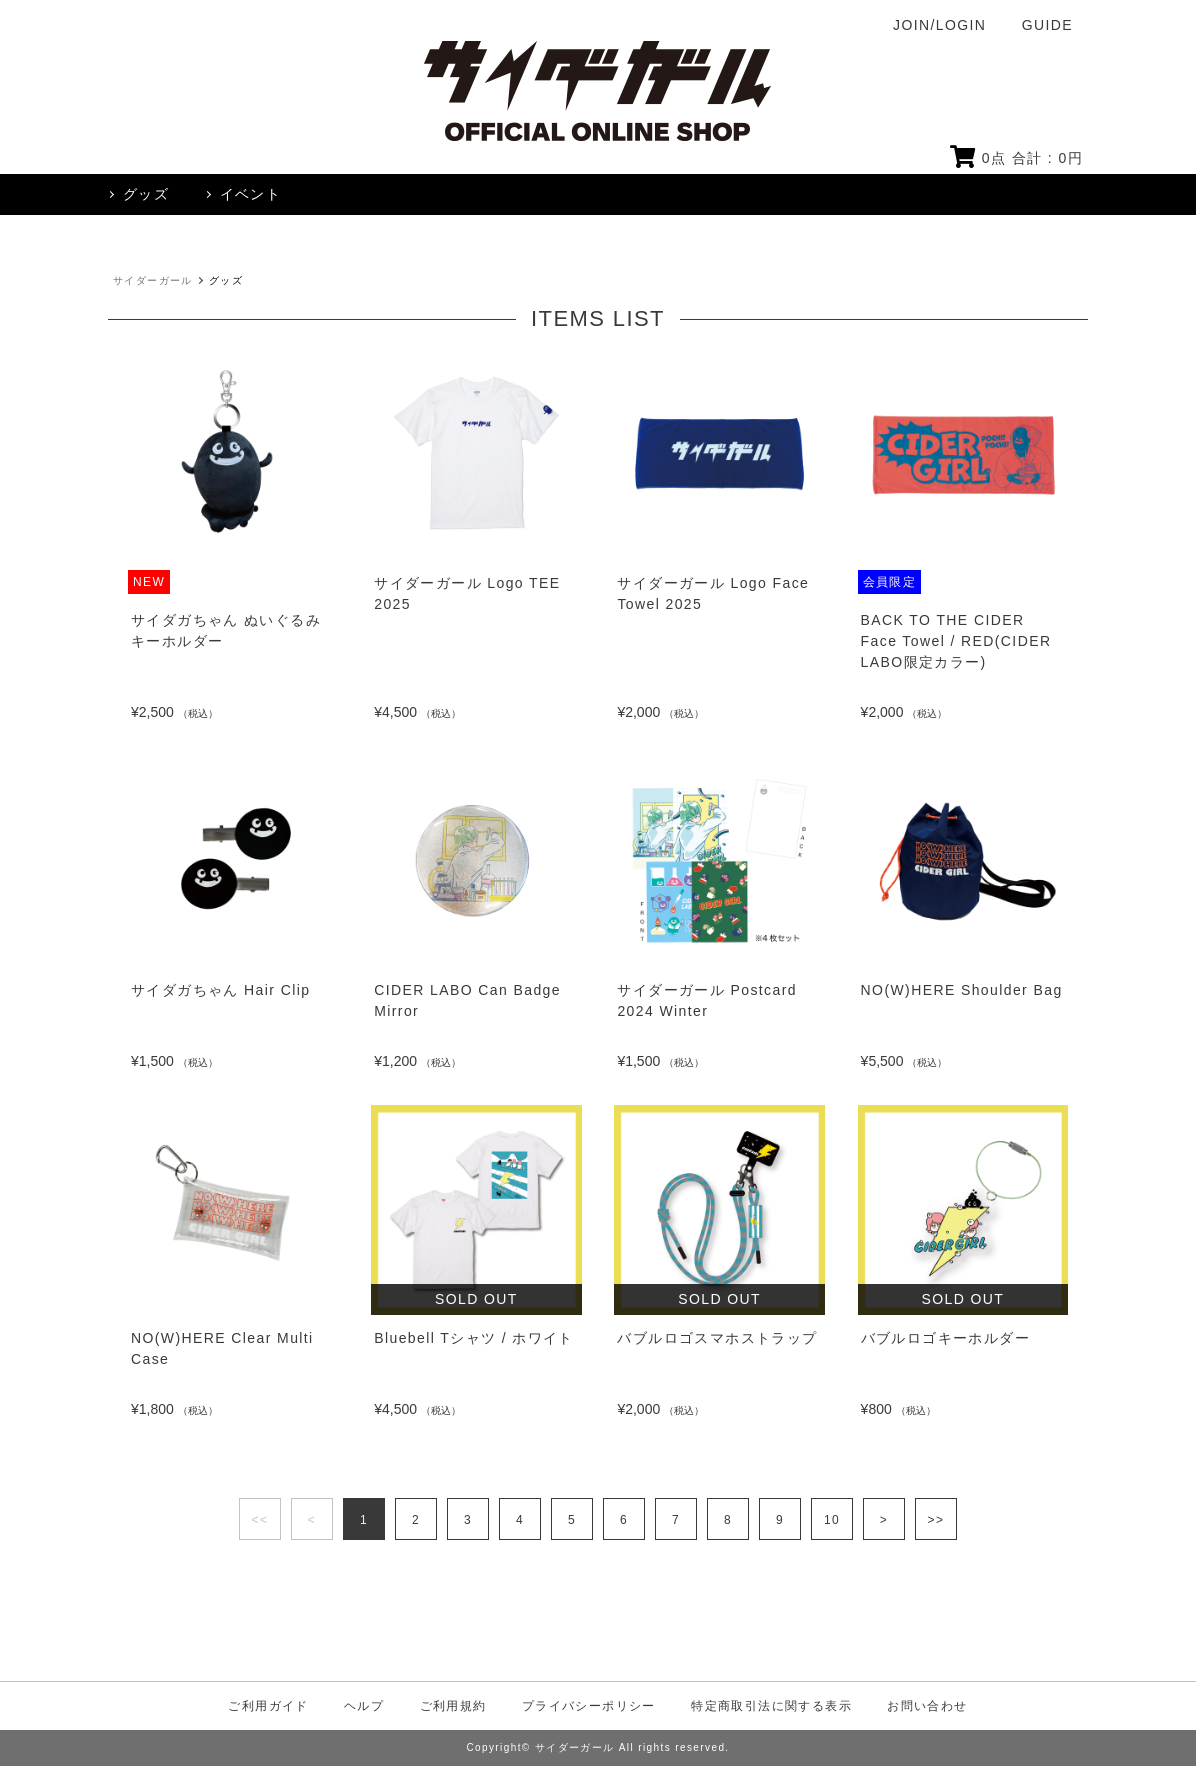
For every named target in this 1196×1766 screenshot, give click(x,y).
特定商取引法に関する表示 (771, 1706)
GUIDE (1047, 25)
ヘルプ (364, 1706)
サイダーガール (153, 280)
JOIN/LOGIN (939, 25)
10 (832, 1520)
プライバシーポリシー (589, 1706)
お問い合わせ (927, 1706)
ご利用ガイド (268, 1706)
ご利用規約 (453, 1706)
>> (936, 1520)
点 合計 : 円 (1016, 158)
